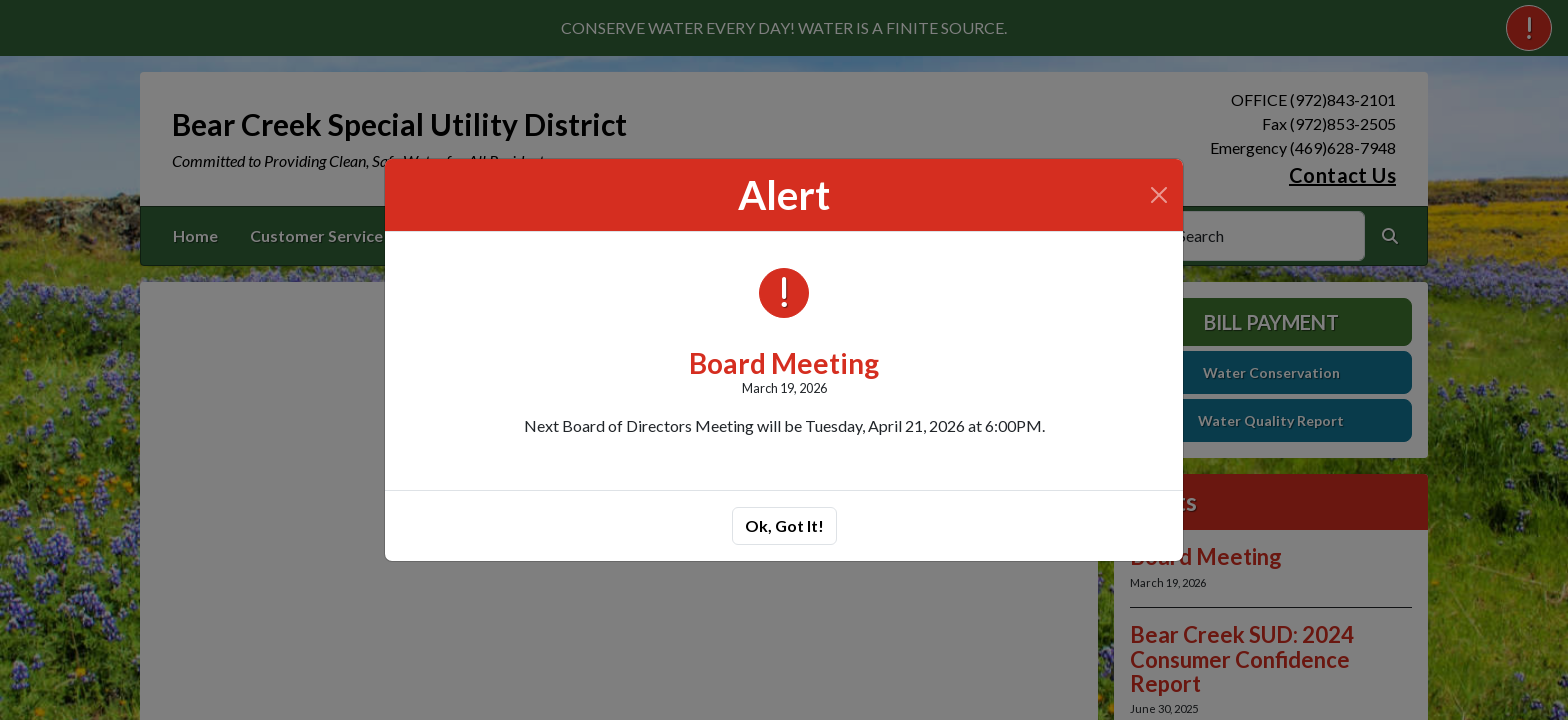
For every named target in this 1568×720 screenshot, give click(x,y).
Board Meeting (784, 363)
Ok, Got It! (784, 525)
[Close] (1159, 195)
